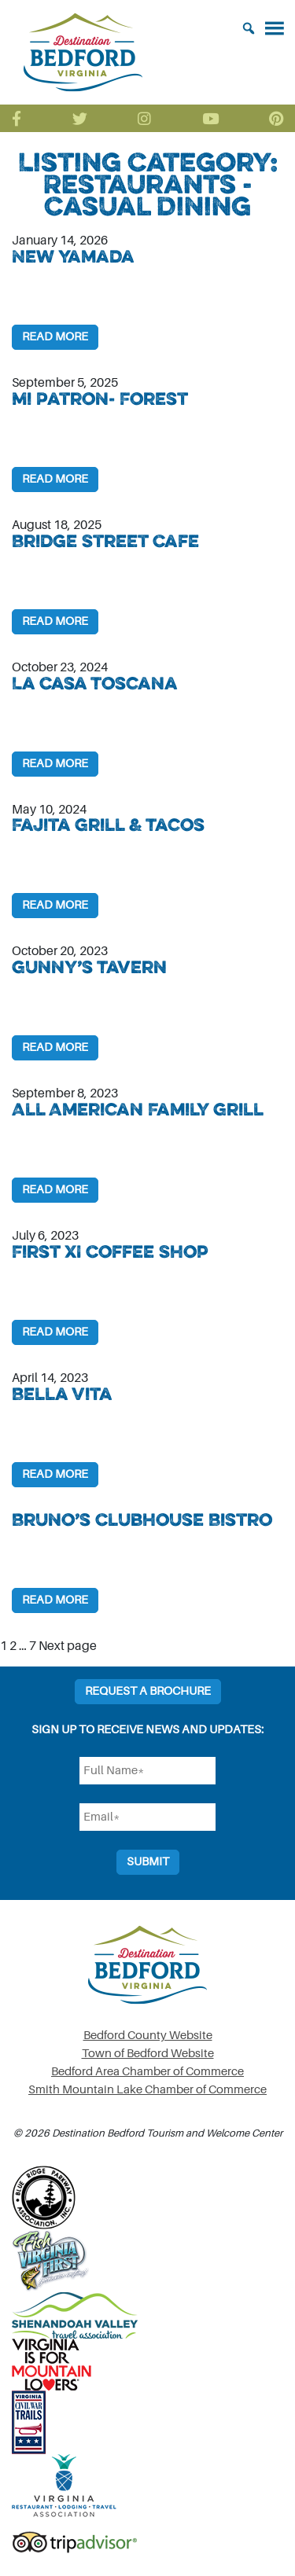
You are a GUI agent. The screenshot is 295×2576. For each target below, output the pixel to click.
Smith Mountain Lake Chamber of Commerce (147, 2089)
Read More (55, 337)
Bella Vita (62, 1394)
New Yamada (73, 256)
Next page (68, 1646)
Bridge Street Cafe (105, 541)
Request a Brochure (148, 1691)
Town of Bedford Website (148, 2053)
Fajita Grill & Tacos (108, 824)
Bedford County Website (147, 2035)
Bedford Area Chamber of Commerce (147, 2071)
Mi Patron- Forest (100, 398)
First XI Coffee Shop (110, 1251)
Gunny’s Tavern (89, 967)
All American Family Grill (138, 1109)
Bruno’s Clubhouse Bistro (142, 1519)
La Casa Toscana (95, 683)
